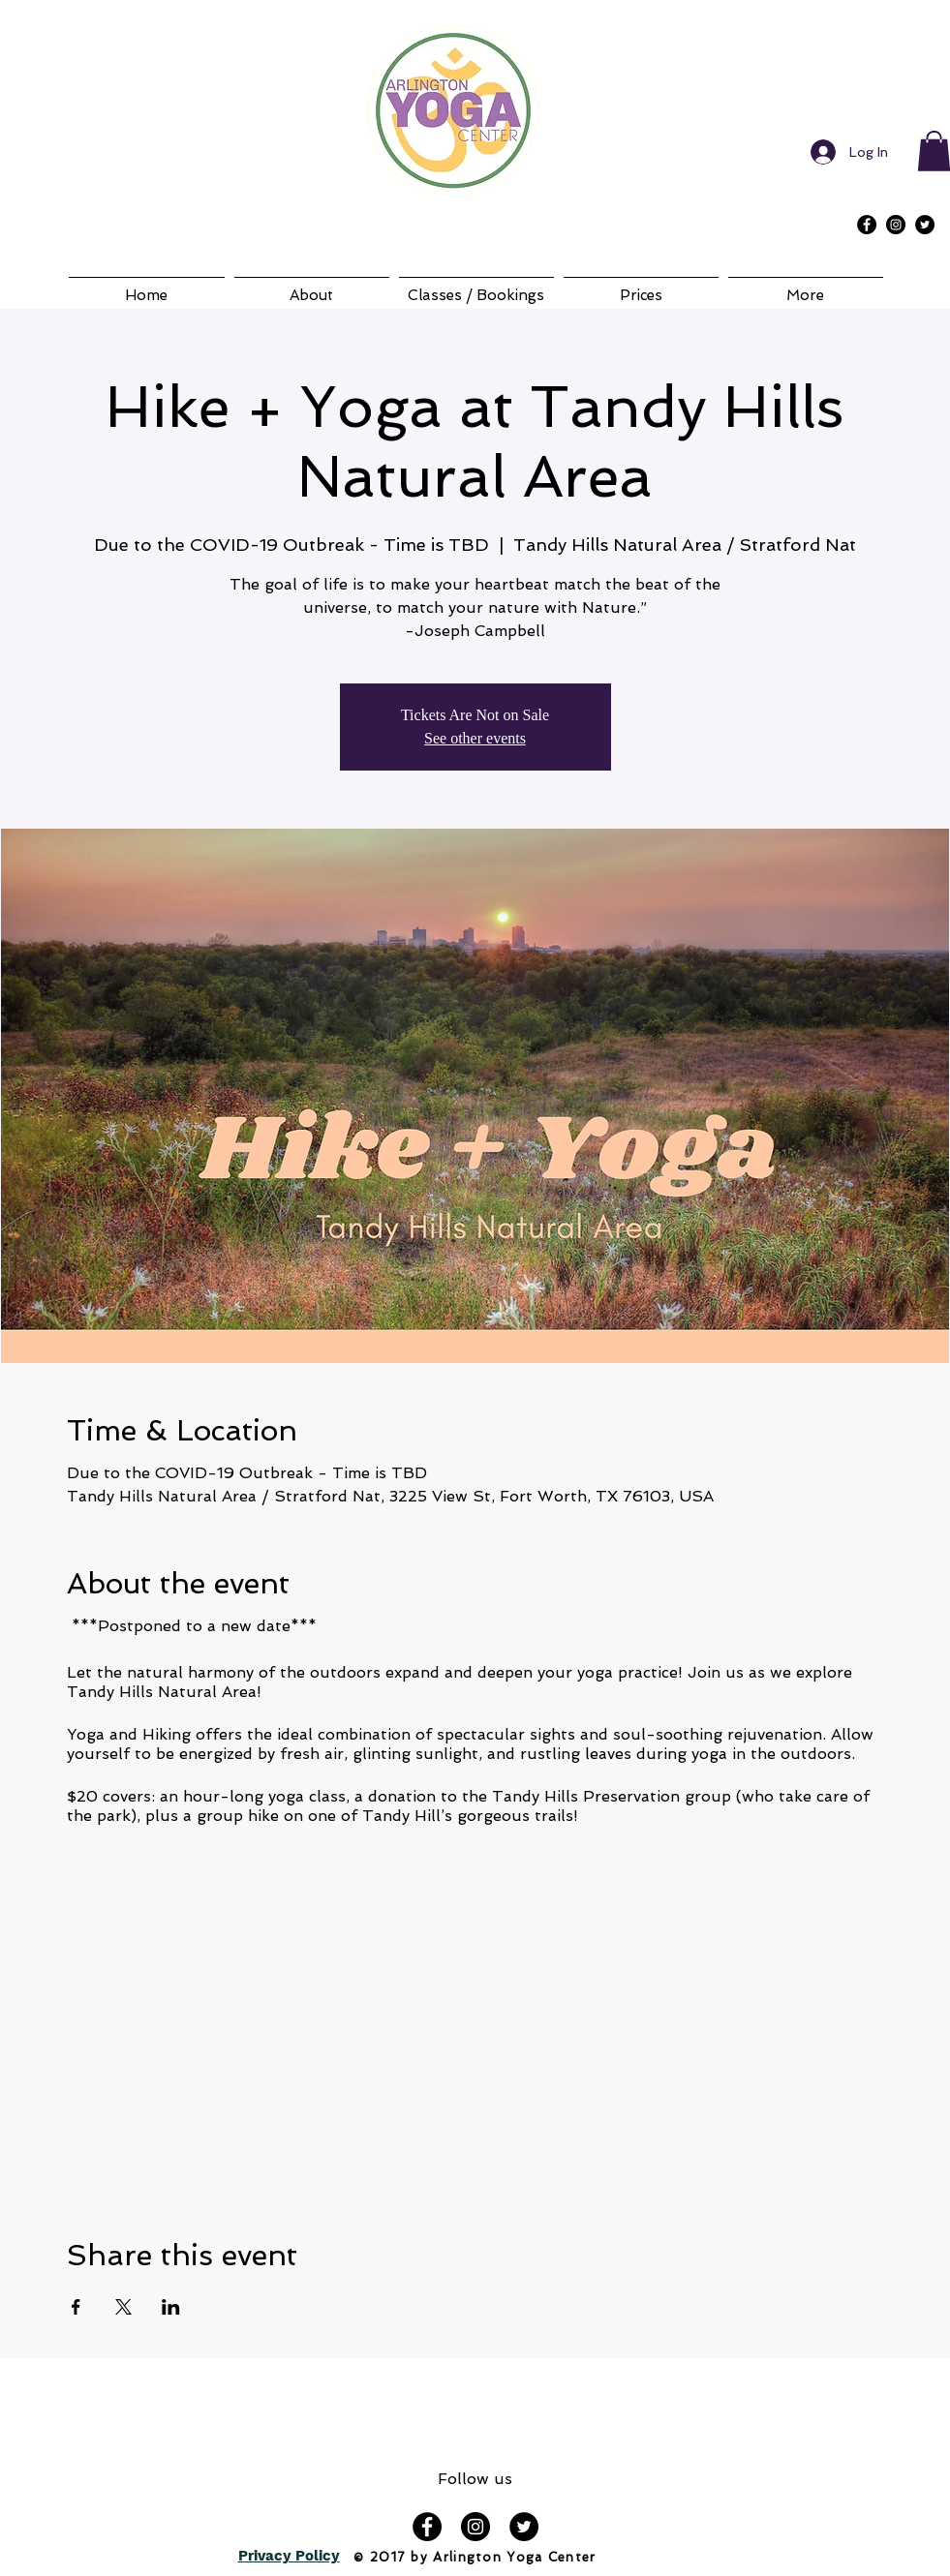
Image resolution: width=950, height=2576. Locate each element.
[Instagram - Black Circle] (895, 224)
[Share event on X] (123, 2307)
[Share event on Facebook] (76, 2307)
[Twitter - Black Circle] (925, 224)
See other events (475, 738)
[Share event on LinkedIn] (171, 2307)
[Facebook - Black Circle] (866, 224)
